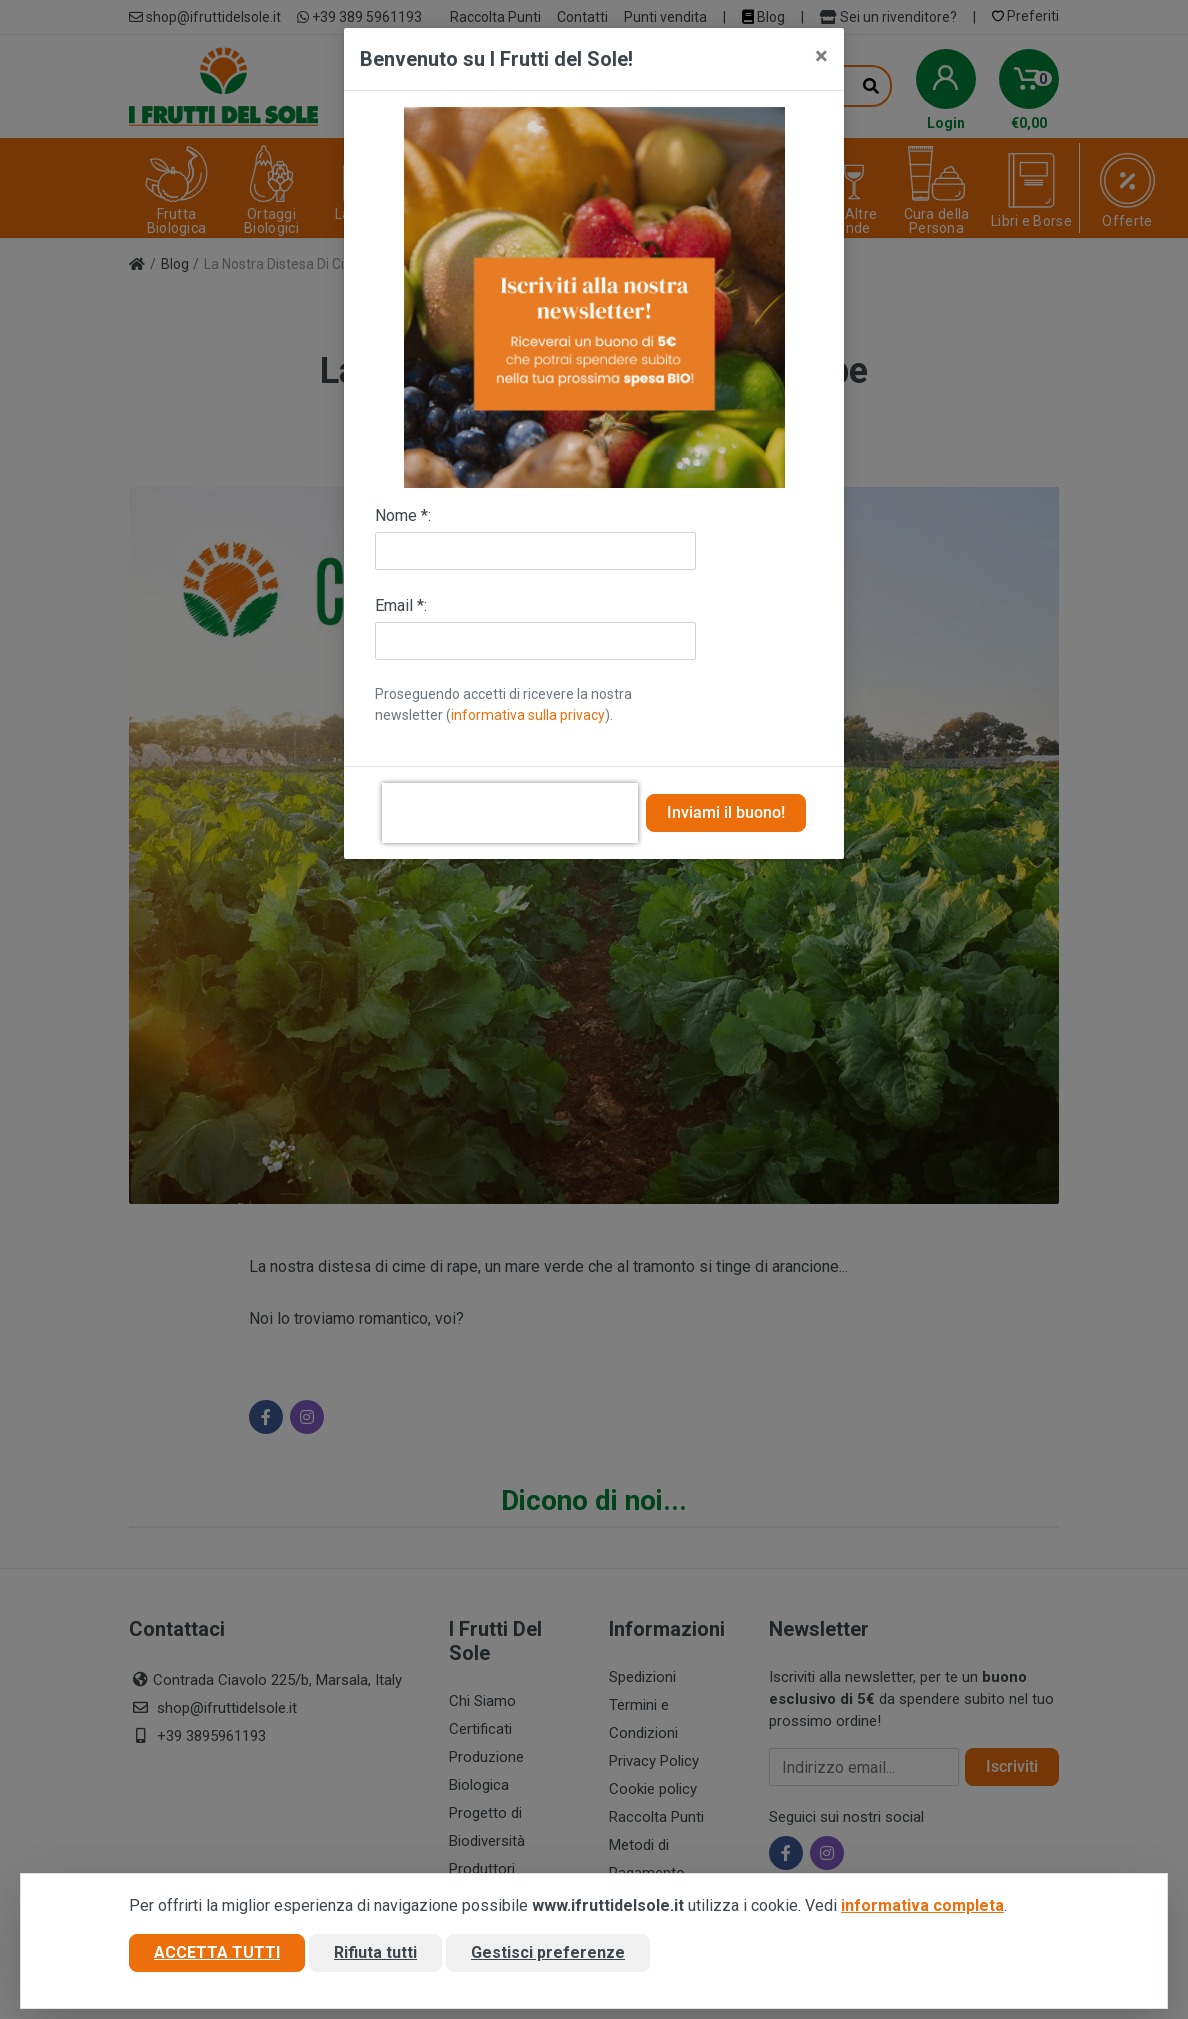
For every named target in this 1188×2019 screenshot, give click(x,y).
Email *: (401, 605)
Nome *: (403, 515)
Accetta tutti (217, 1952)
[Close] (821, 56)
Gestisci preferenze (548, 1952)
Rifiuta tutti (375, 1952)
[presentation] (510, 813)
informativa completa (922, 1905)
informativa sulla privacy (528, 715)
